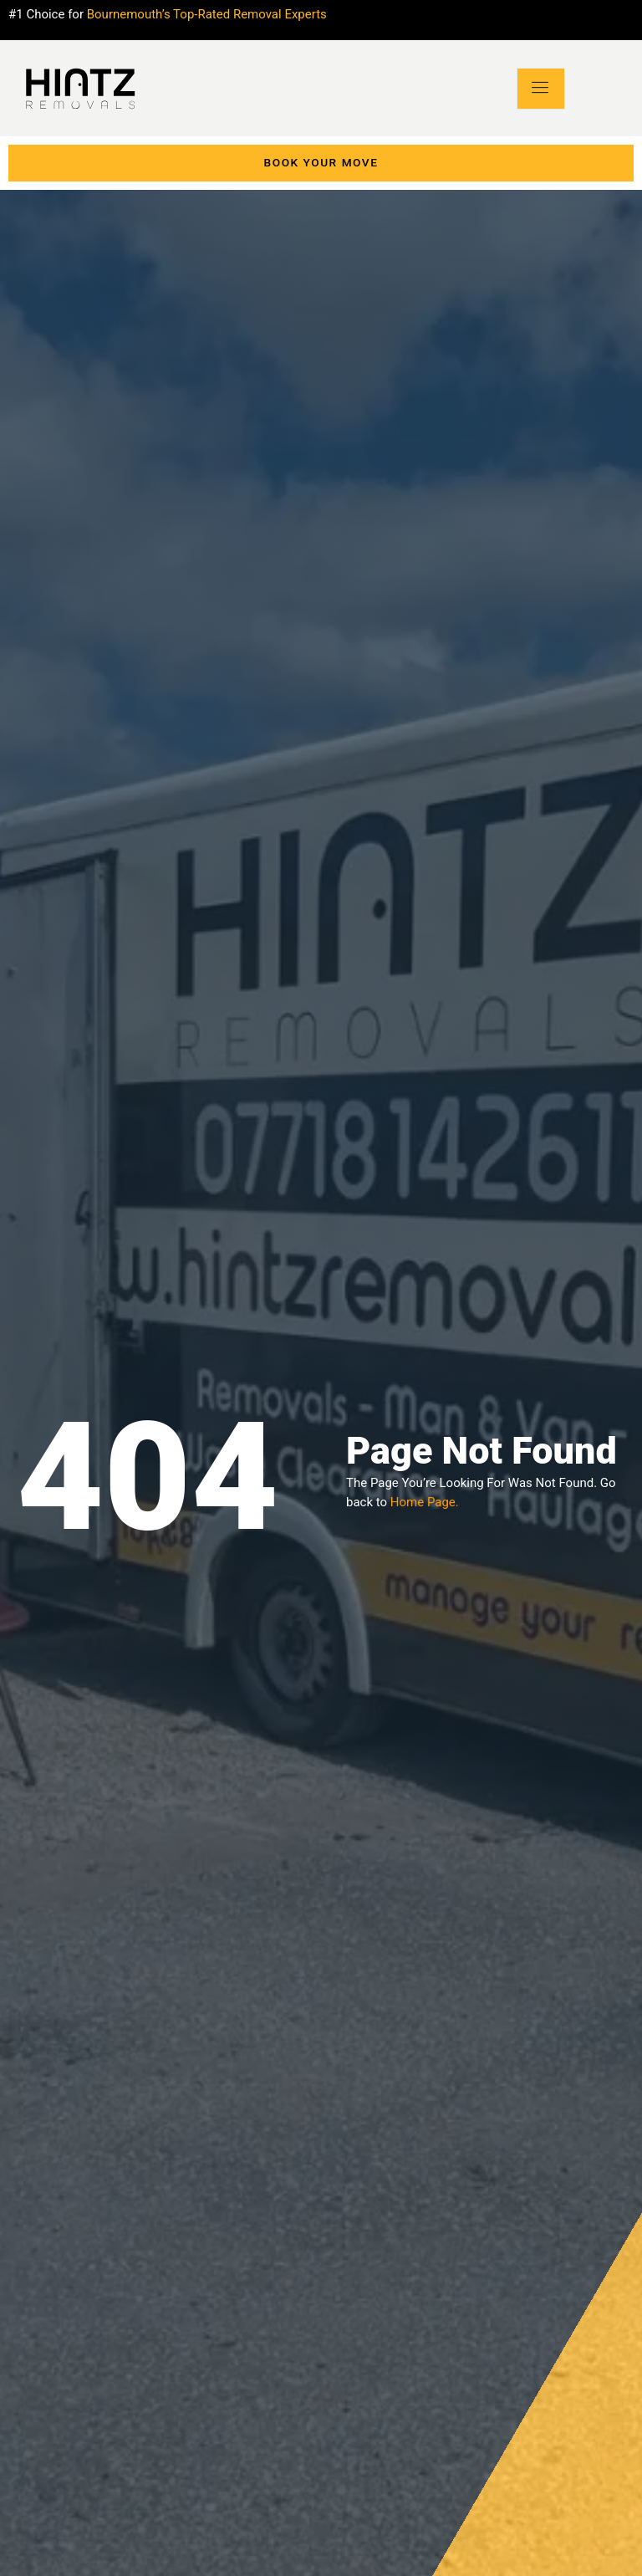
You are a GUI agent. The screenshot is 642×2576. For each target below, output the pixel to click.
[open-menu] (541, 88)
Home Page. (424, 1502)
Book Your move (321, 163)
